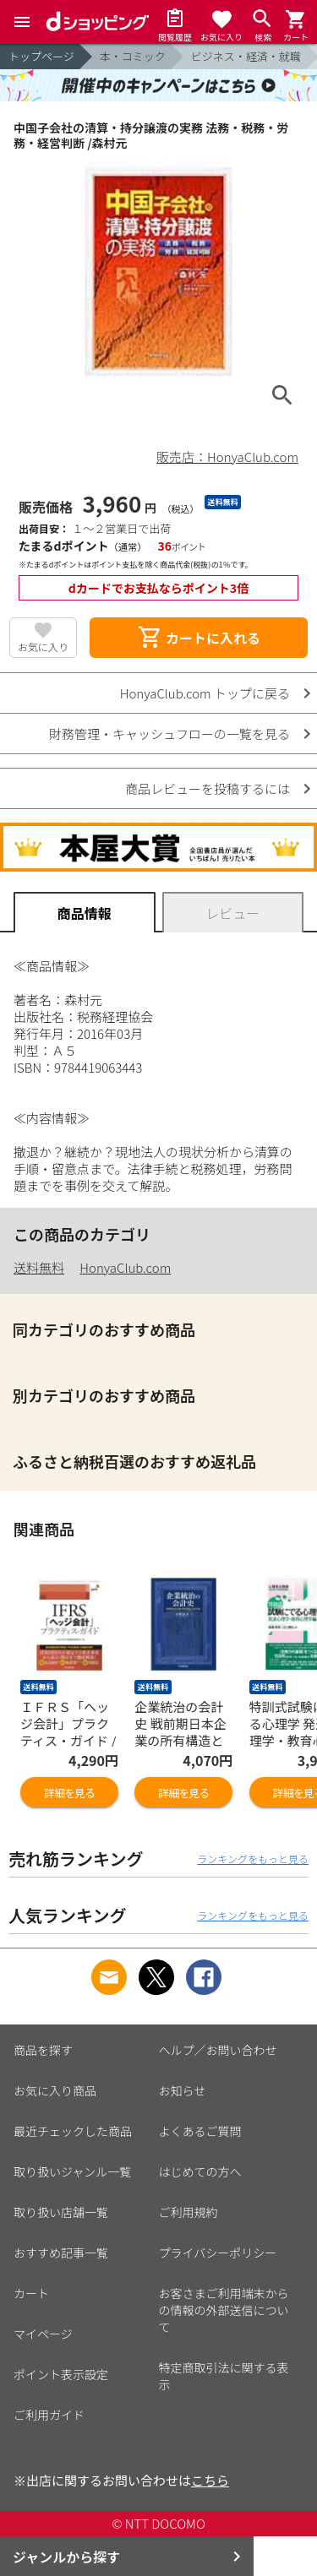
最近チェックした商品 (73, 2130)
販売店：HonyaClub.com (227, 456)
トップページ (41, 56)
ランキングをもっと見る (253, 1858)
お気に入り (43, 646)
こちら (210, 2480)
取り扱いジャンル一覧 (72, 2171)
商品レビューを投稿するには (207, 788)
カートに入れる (198, 637)
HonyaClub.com (125, 1267)
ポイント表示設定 (61, 2374)
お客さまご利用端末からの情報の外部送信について (224, 2310)
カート (31, 2293)
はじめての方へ (200, 2171)
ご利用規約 (188, 2212)
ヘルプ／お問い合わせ (218, 2049)
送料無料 (39, 1267)
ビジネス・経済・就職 (246, 56)
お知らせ (182, 2090)
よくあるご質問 (200, 2130)
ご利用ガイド (49, 2414)
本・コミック (133, 56)
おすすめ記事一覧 (61, 2252)
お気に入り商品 (55, 2090)
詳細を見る (69, 1793)
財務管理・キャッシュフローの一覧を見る (169, 733)
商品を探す (43, 2049)
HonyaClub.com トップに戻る (205, 693)
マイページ (43, 2333)
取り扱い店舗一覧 (61, 2212)
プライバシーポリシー (218, 2252)
